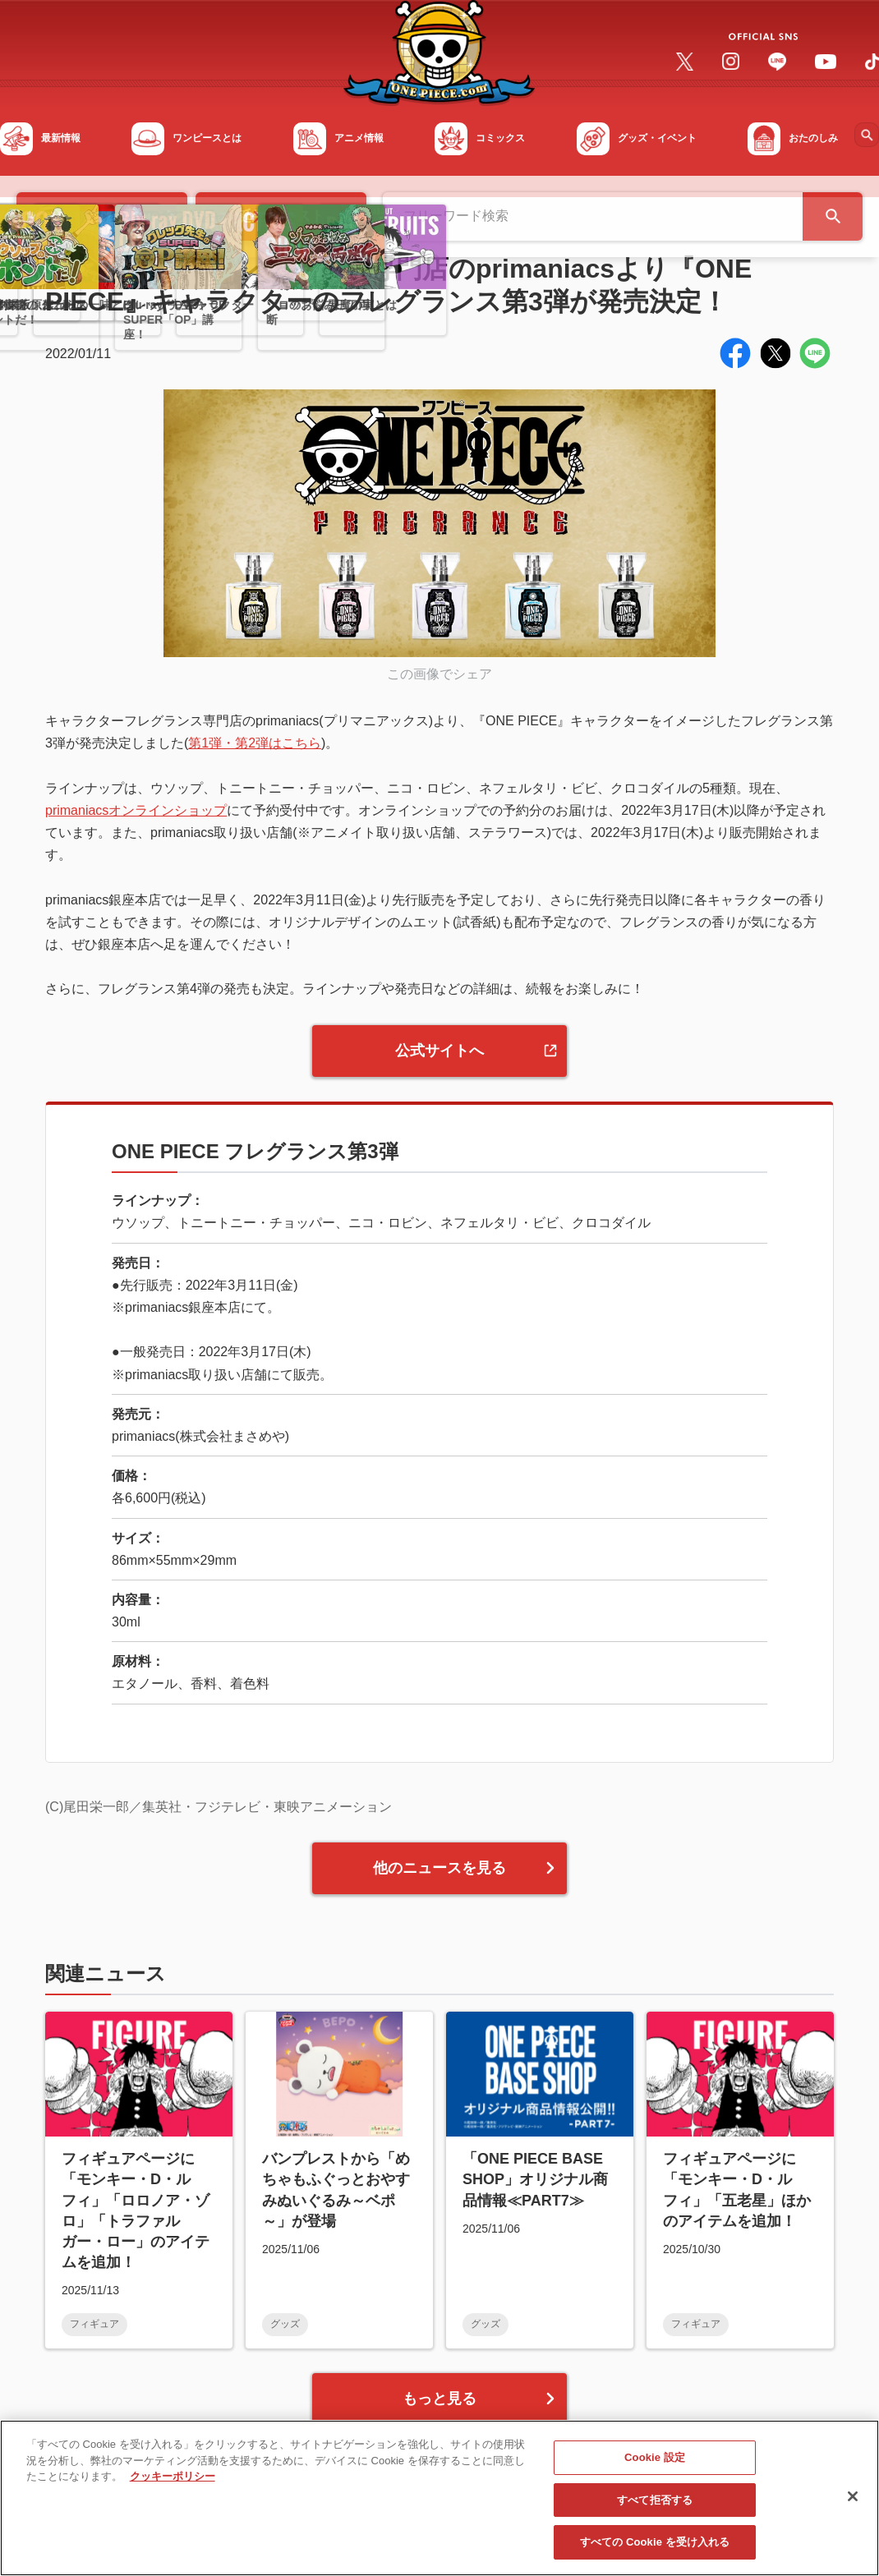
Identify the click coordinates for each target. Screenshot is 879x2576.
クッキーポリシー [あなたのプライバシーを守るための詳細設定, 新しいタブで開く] (172, 2483)
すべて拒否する (655, 2507)
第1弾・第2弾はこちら (254, 743)
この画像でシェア (439, 674)
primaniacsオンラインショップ (136, 810)
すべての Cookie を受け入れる (655, 2550)
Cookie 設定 (654, 2465)
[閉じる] (853, 2504)
